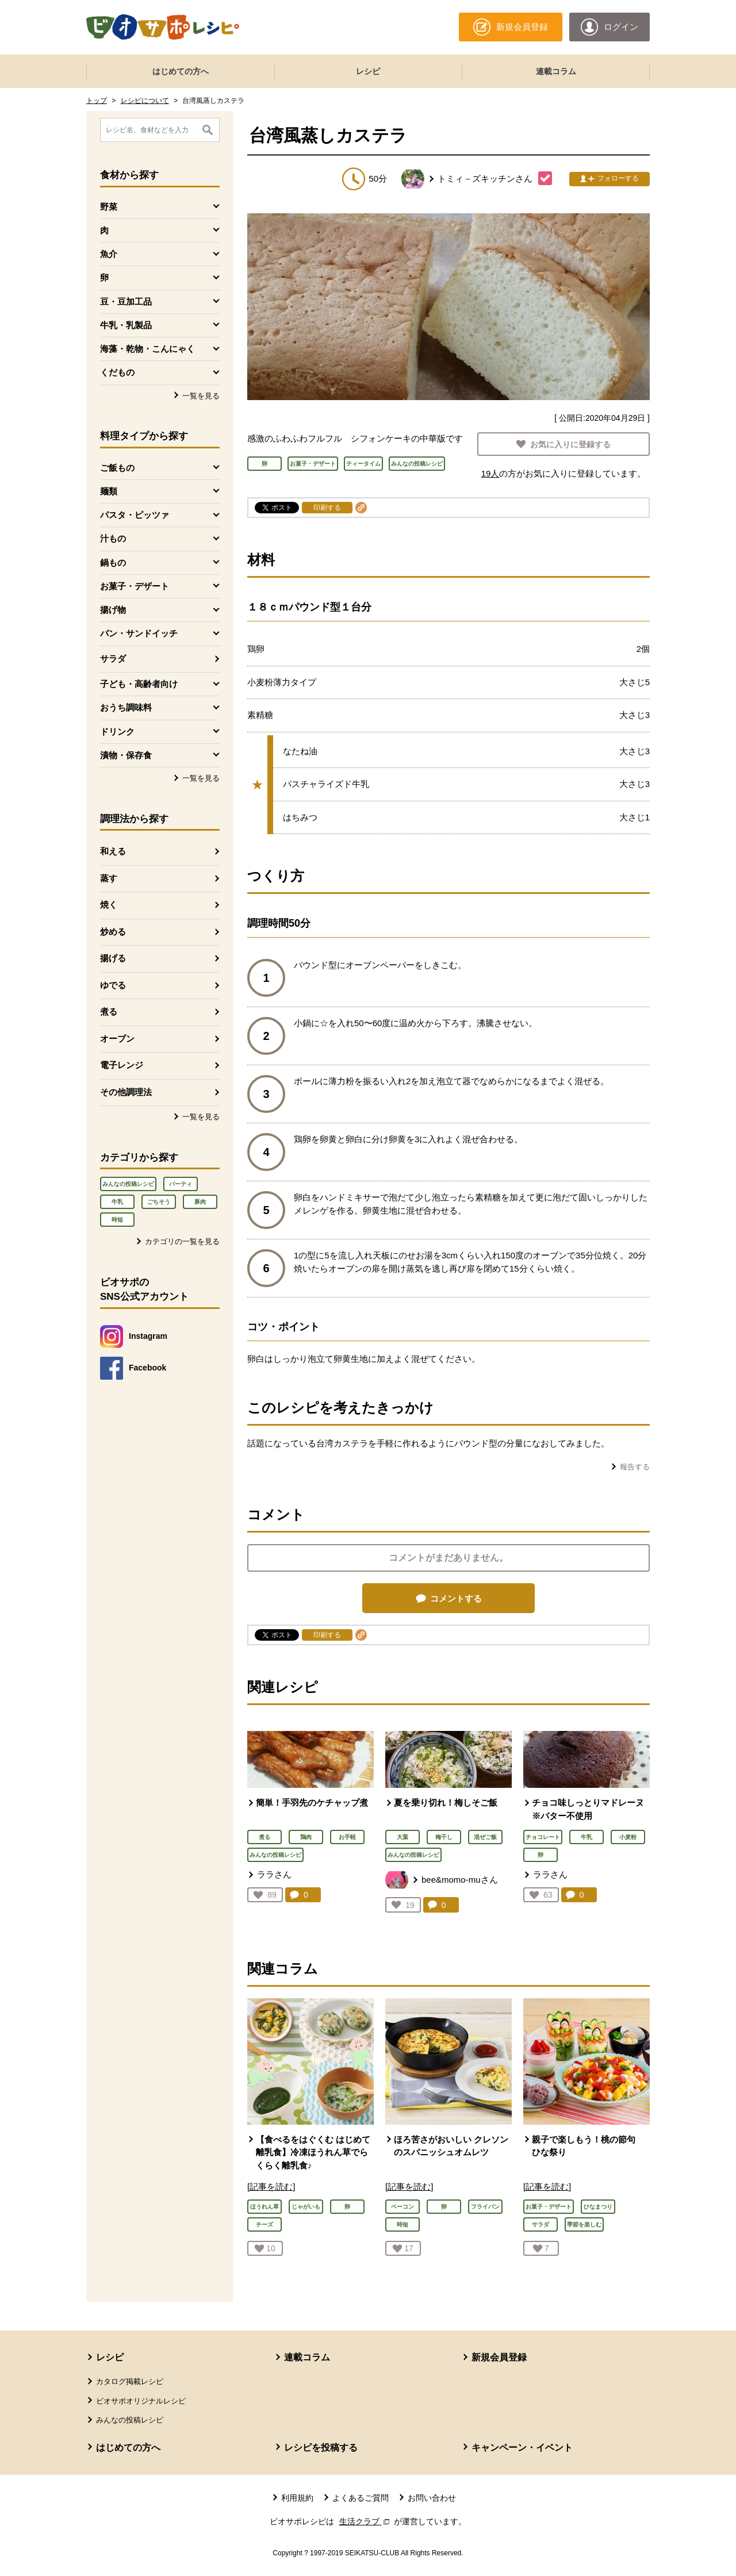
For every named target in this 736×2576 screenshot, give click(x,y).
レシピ (368, 71)
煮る (108, 1011)
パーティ (180, 1184)
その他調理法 (126, 1092)
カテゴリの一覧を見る (182, 1241)
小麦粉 (628, 1837)
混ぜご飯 (485, 1837)
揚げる (113, 958)
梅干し (444, 1837)
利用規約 (297, 2497)
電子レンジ (121, 1065)
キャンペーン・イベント (522, 2447)
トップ (96, 101)
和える (113, 851)
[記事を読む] (271, 2186)
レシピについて (145, 101)
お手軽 (347, 1837)
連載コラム (556, 71)
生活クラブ (365, 2521)
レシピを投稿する (321, 2447)
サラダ (113, 658)
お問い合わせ (432, 2497)
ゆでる (113, 985)
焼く (108, 904)
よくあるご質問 (360, 2497)
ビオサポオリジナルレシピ (141, 2401)
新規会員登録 (499, 2357)
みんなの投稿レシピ (128, 1184)
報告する (635, 1466)
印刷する (327, 508)
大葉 (402, 1837)
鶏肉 (306, 1837)
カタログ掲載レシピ (129, 2381)
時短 (117, 1219)
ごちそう (158, 1202)
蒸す (108, 878)
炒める (113, 931)
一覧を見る (201, 395)
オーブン (117, 1038)
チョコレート (543, 1837)
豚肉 (200, 1202)
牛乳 (117, 1202)
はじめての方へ (180, 71)
